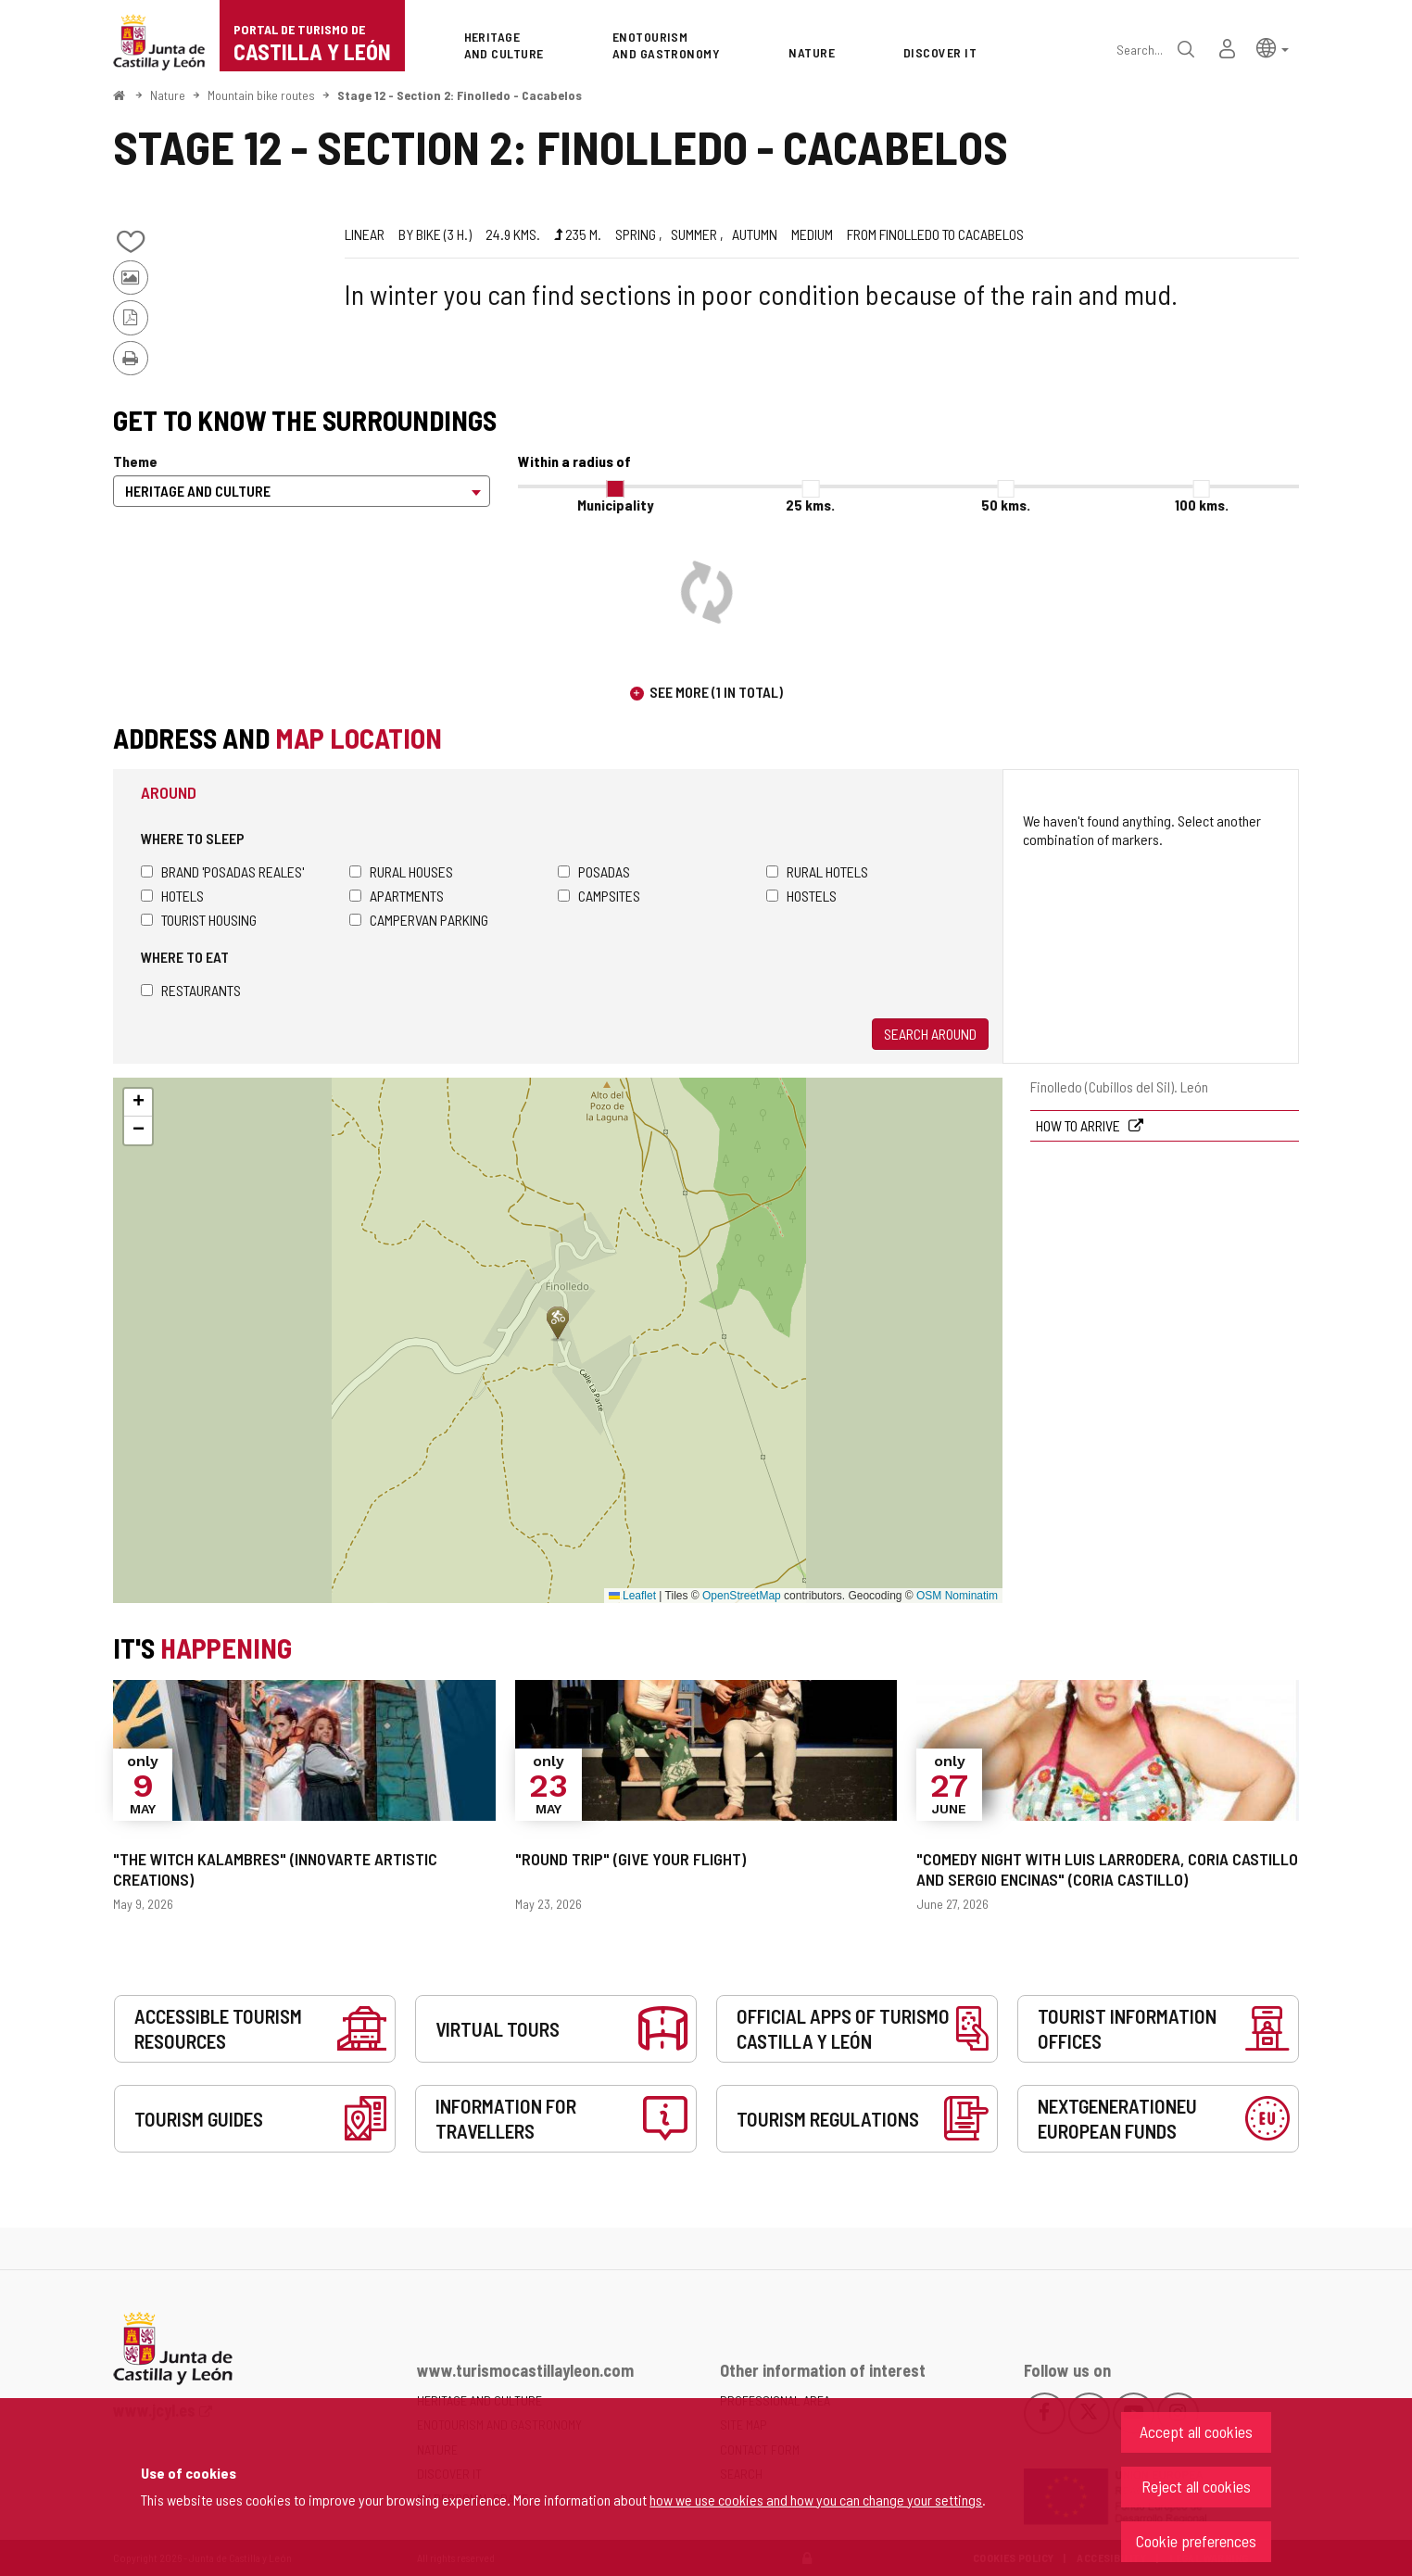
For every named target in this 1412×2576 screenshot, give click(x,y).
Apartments (396, 895)
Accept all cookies (1196, 2431)
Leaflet (632, 1595)
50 (1005, 504)
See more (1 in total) (716, 692)
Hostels (801, 895)
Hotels (172, 895)
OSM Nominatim (957, 1595)
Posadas (594, 871)
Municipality (615, 504)
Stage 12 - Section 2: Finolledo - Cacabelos (459, 95)
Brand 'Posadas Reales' (222, 871)
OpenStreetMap (741, 1595)
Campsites (599, 895)
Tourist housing (199, 919)
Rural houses (401, 871)
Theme (135, 461)
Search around (930, 1033)
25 (810, 504)
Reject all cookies (1196, 2486)
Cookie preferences (1196, 2541)
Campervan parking (418, 919)
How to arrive (1079, 1125)
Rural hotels (817, 871)
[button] (1272, 46)
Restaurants (191, 990)
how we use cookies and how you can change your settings (815, 2499)
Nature (167, 95)
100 (1202, 504)
